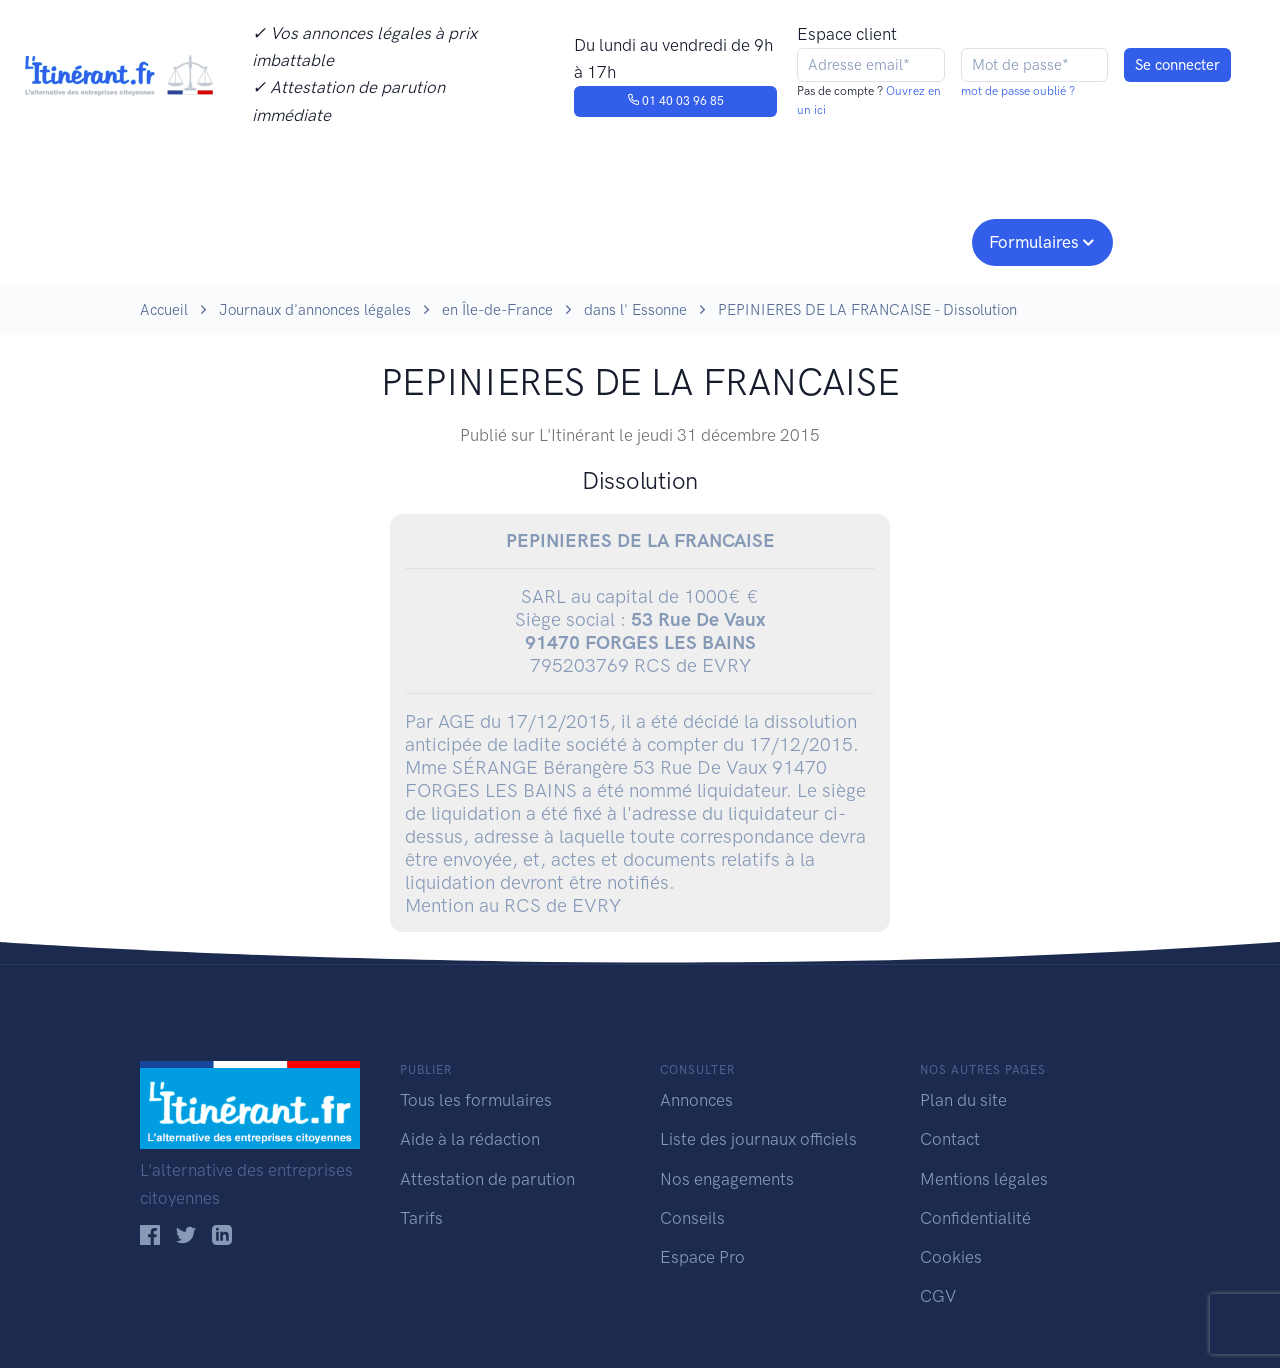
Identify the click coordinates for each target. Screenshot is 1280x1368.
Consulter (347, 240)
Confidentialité (975, 1218)
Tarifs (421, 1218)
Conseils (783, 240)
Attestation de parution (487, 1179)
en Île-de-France (497, 310)
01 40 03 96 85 (675, 101)
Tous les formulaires (476, 1100)
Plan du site (963, 1100)
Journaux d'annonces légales (315, 310)
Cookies (951, 1257)
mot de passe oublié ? (1018, 91)
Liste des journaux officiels (758, 1139)
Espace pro (906, 240)
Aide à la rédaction (470, 1139)
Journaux (468, 240)
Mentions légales (984, 1179)
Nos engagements (636, 240)
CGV (938, 1296)
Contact (950, 1139)
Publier (218, 240)
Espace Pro (702, 1257)
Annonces (696, 1100)
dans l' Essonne (635, 310)
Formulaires (1034, 242)
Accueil (164, 310)
